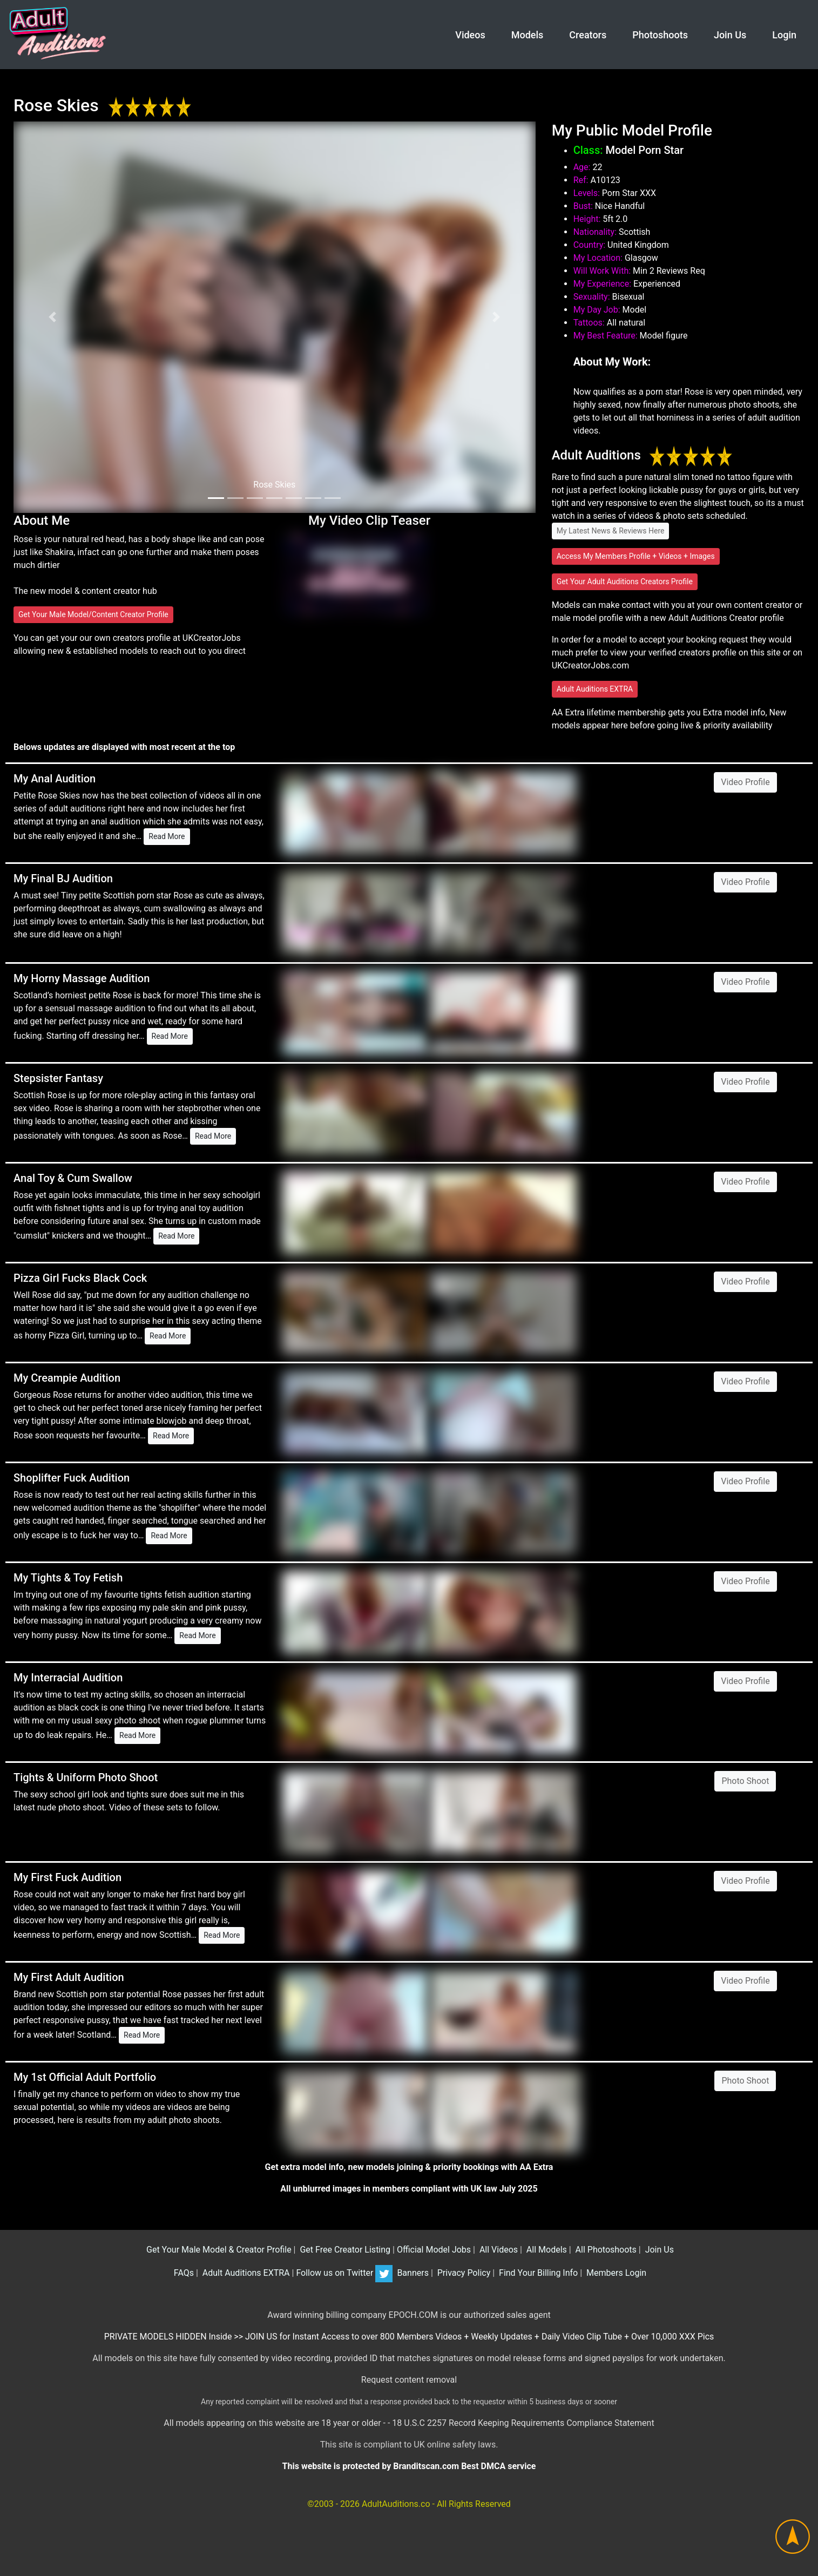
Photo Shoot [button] (745, 1781)
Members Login (615, 2273)
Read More (166, 836)
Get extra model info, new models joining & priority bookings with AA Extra (409, 2167)
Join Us (730, 34)
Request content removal (409, 2380)
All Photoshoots (605, 2249)
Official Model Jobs (434, 2249)
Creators (587, 34)
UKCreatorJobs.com (591, 665)
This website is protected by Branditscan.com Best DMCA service (409, 2466)
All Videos (497, 2249)
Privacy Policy (462, 2273)
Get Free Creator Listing (344, 2249)
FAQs (183, 2273)
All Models (545, 2249)
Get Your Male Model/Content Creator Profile (93, 614)
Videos (470, 34)
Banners (411, 2273)
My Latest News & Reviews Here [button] (611, 530)
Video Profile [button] (745, 782)
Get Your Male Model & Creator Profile (218, 2249)
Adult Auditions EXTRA (595, 689)
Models (527, 34)
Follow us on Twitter (344, 2273)
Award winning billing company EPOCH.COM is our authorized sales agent (409, 2315)
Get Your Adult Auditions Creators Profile (625, 581)
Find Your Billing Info (537, 2273)
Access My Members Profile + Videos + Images (636, 556)
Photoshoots (660, 34)
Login (784, 34)
